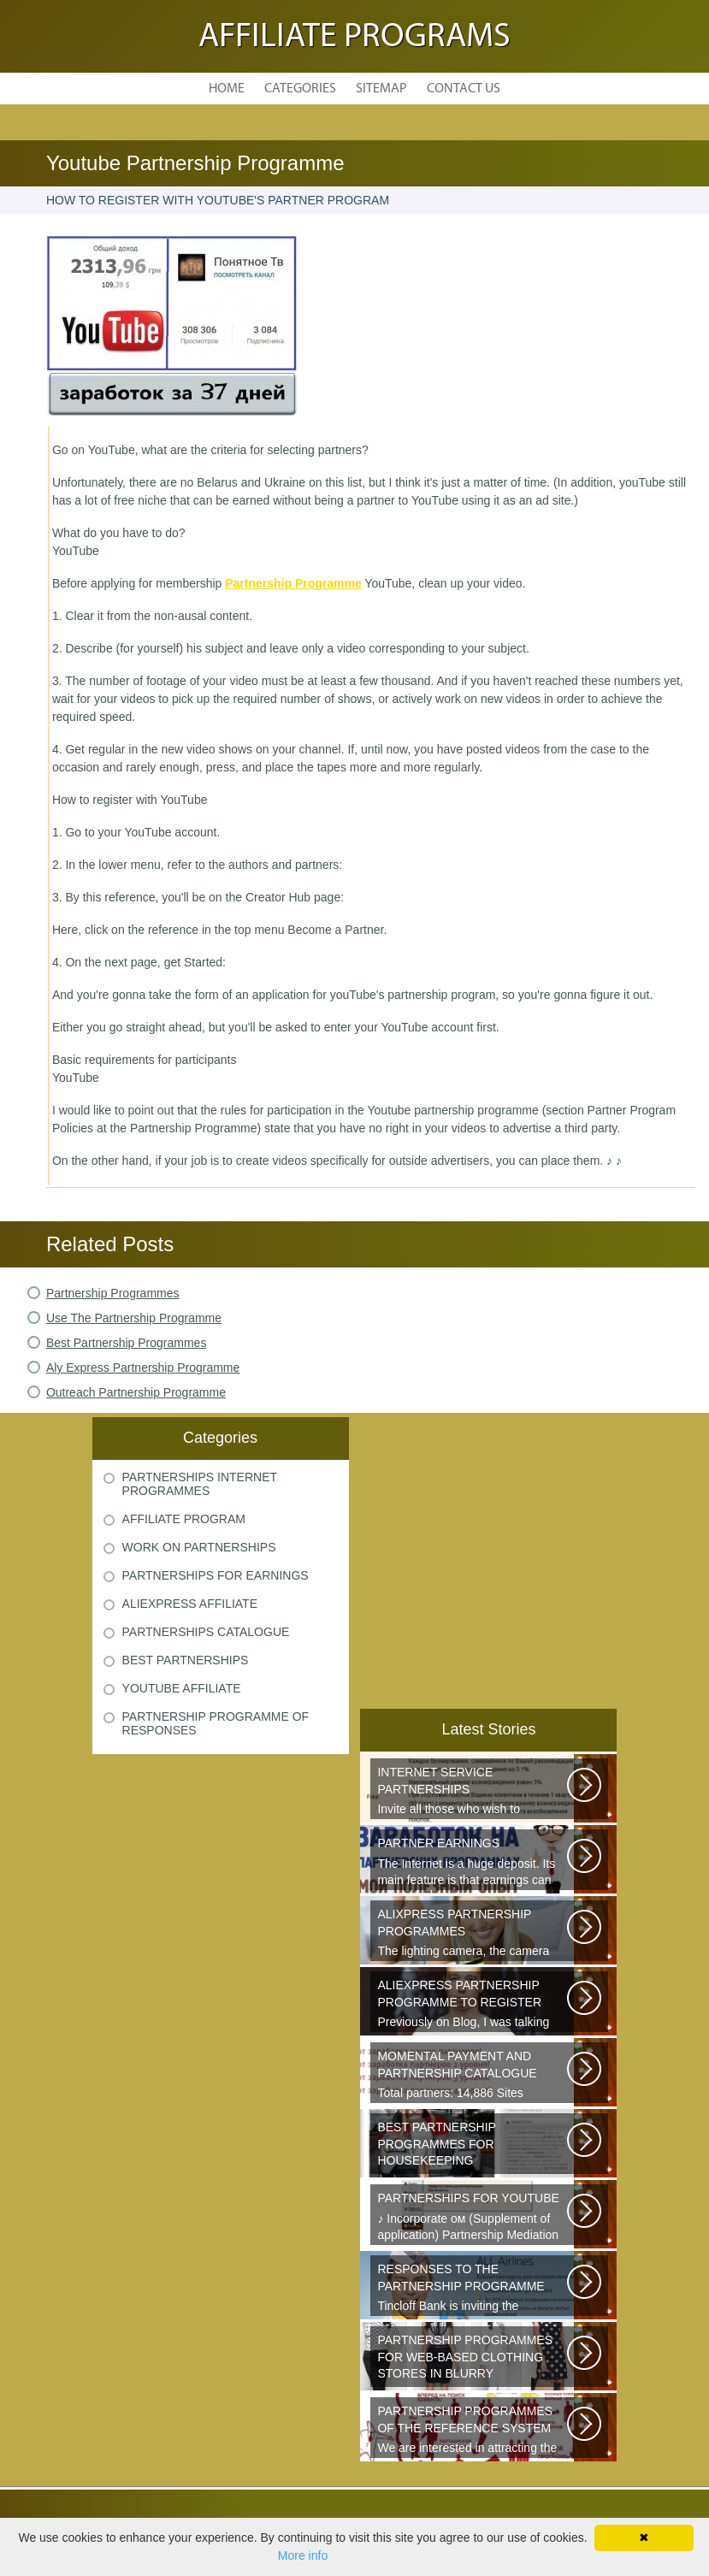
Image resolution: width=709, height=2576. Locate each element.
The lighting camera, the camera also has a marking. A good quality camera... (473, 1933)
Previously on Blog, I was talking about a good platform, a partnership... (473, 2004)
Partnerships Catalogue (206, 1632)
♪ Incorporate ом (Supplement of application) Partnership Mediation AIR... (473, 2217)
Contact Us (463, 89)
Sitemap (381, 89)
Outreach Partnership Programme (136, 1392)
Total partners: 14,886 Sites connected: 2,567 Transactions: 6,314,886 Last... (473, 2075)
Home (227, 89)
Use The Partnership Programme (134, 1318)
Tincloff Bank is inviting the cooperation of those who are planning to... (473, 2288)
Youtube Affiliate (181, 1688)
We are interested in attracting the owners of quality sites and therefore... (473, 2430)
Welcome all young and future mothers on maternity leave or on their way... (473, 2146)
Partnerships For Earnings (215, 1575)
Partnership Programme (293, 583)
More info (303, 2555)
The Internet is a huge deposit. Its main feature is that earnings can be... (473, 1862)
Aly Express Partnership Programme (142, 1367)
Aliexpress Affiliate (189, 1603)
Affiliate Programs (354, 38)
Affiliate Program (183, 1519)
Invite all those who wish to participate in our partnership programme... (473, 1791)
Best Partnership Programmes (126, 1343)
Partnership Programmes (113, 1293)
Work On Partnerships (199, 1547)
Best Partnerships (185, 1660)
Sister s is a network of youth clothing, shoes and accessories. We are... (473, 2359)
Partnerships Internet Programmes (199, 1484)
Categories (300, 89)
